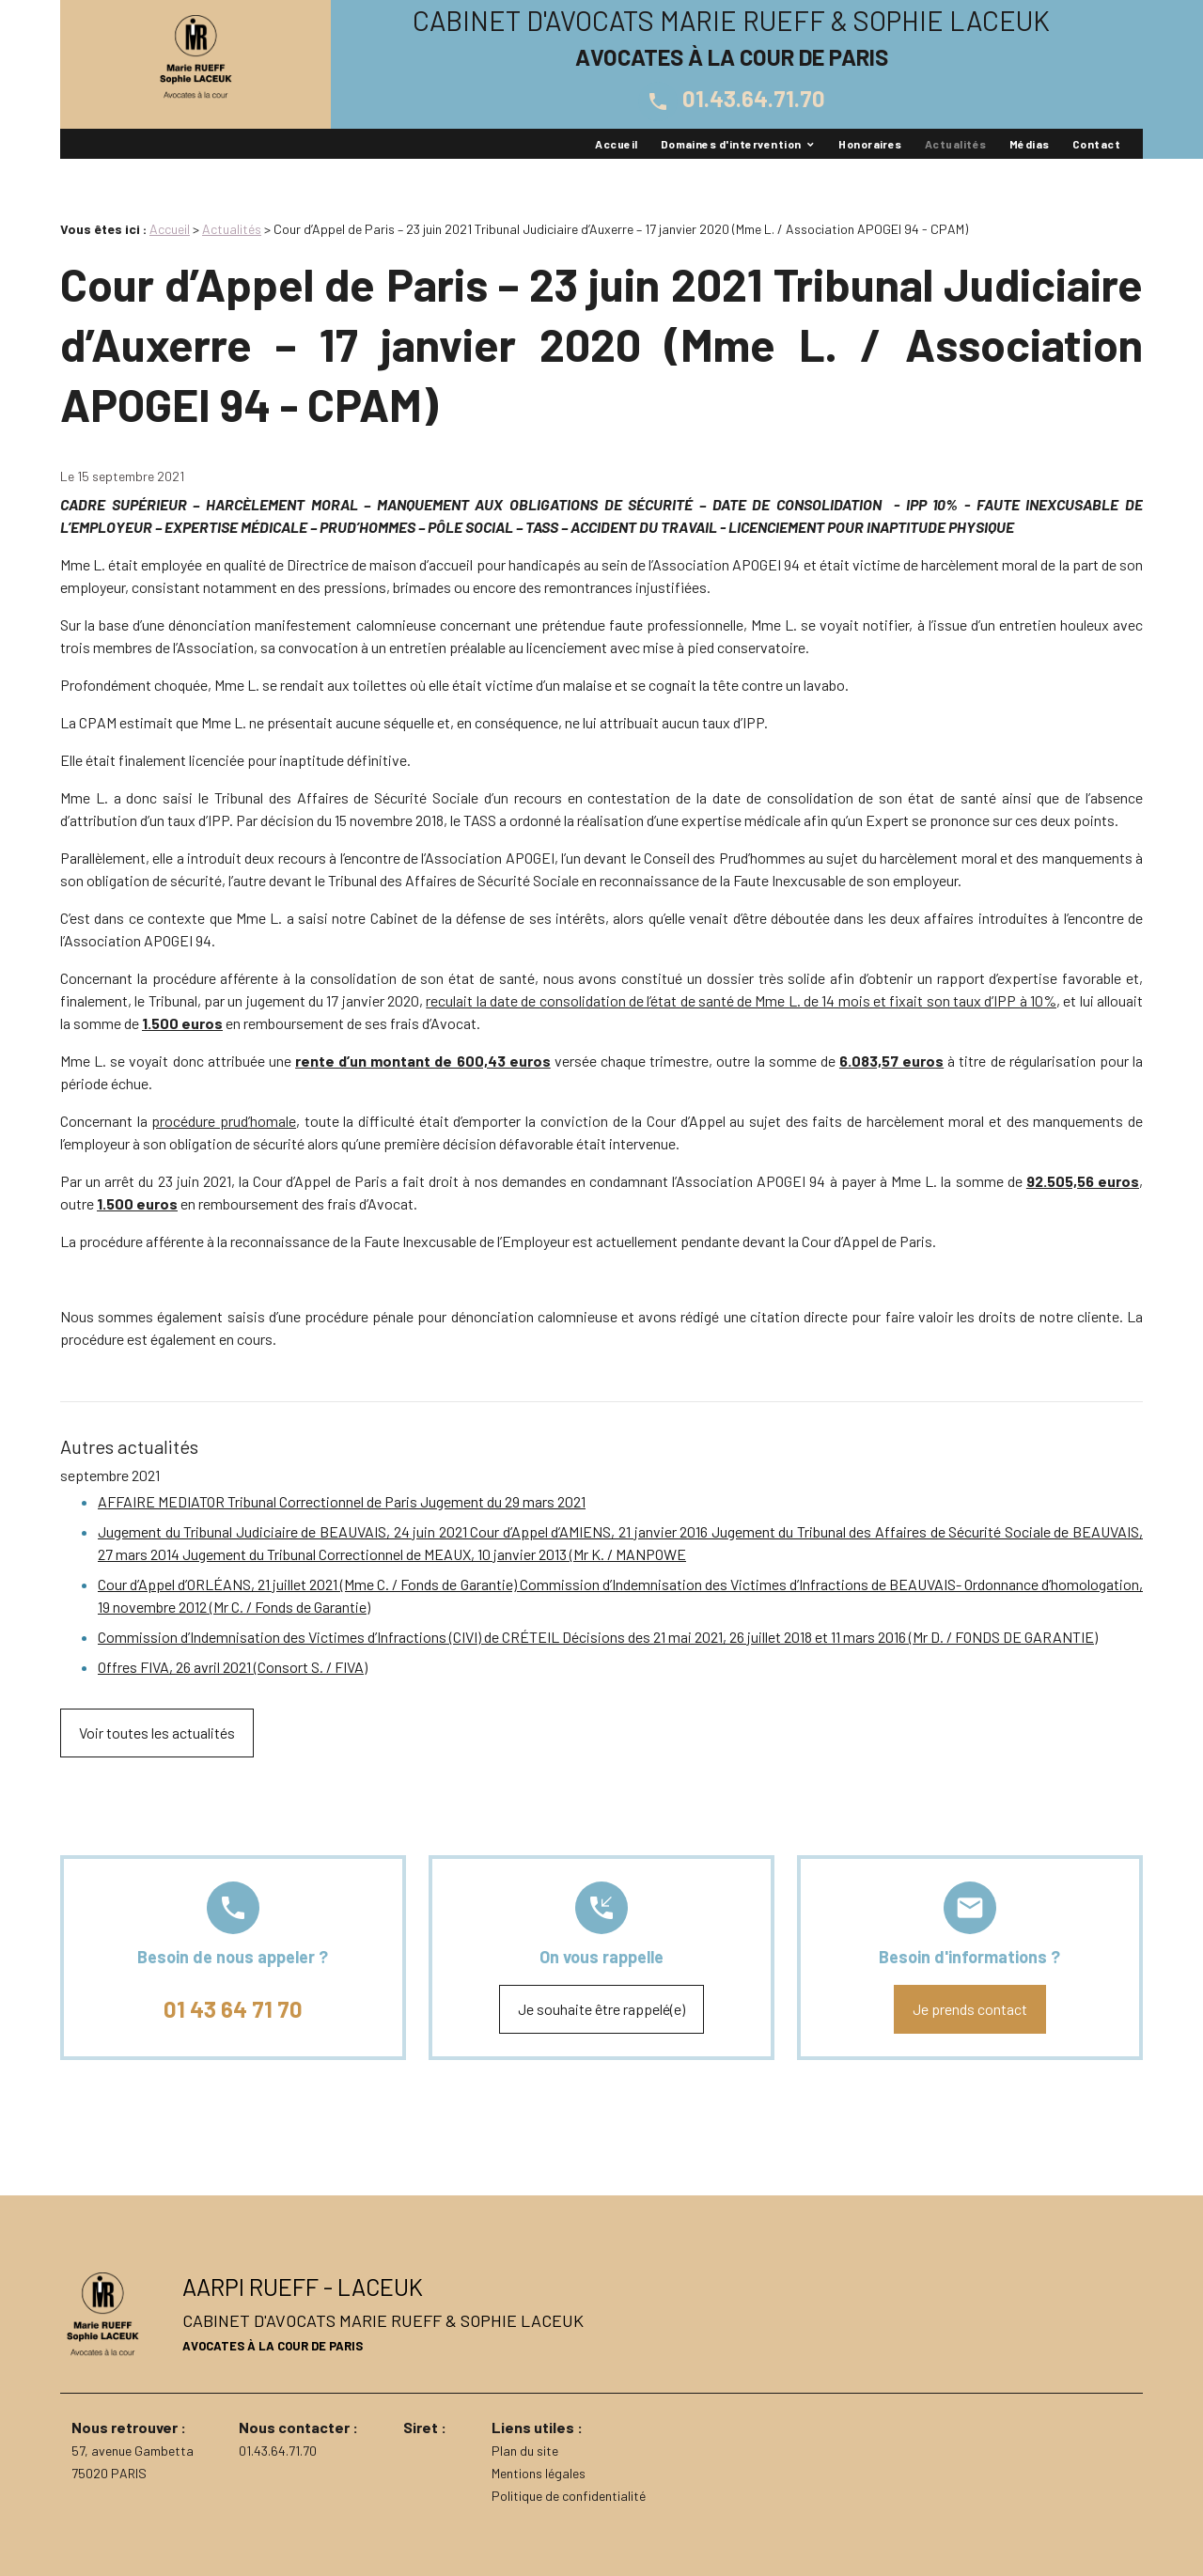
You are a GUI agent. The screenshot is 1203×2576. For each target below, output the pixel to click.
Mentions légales (539, 2473)
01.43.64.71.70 (731, 98)
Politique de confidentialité (569, 2496)
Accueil (616, 143)
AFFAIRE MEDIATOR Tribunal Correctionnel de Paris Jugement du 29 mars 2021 (342, 1501)
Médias (1029, 143)
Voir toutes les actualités (157, 1732)
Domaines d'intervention (731, 143)
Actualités (956, 143)
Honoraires (870, 143)
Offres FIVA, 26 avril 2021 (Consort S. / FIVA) (232, 1667)
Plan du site (525, 2451)
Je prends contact (970, 2009)
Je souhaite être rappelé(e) (601, 2009)
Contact (1096, 143)
